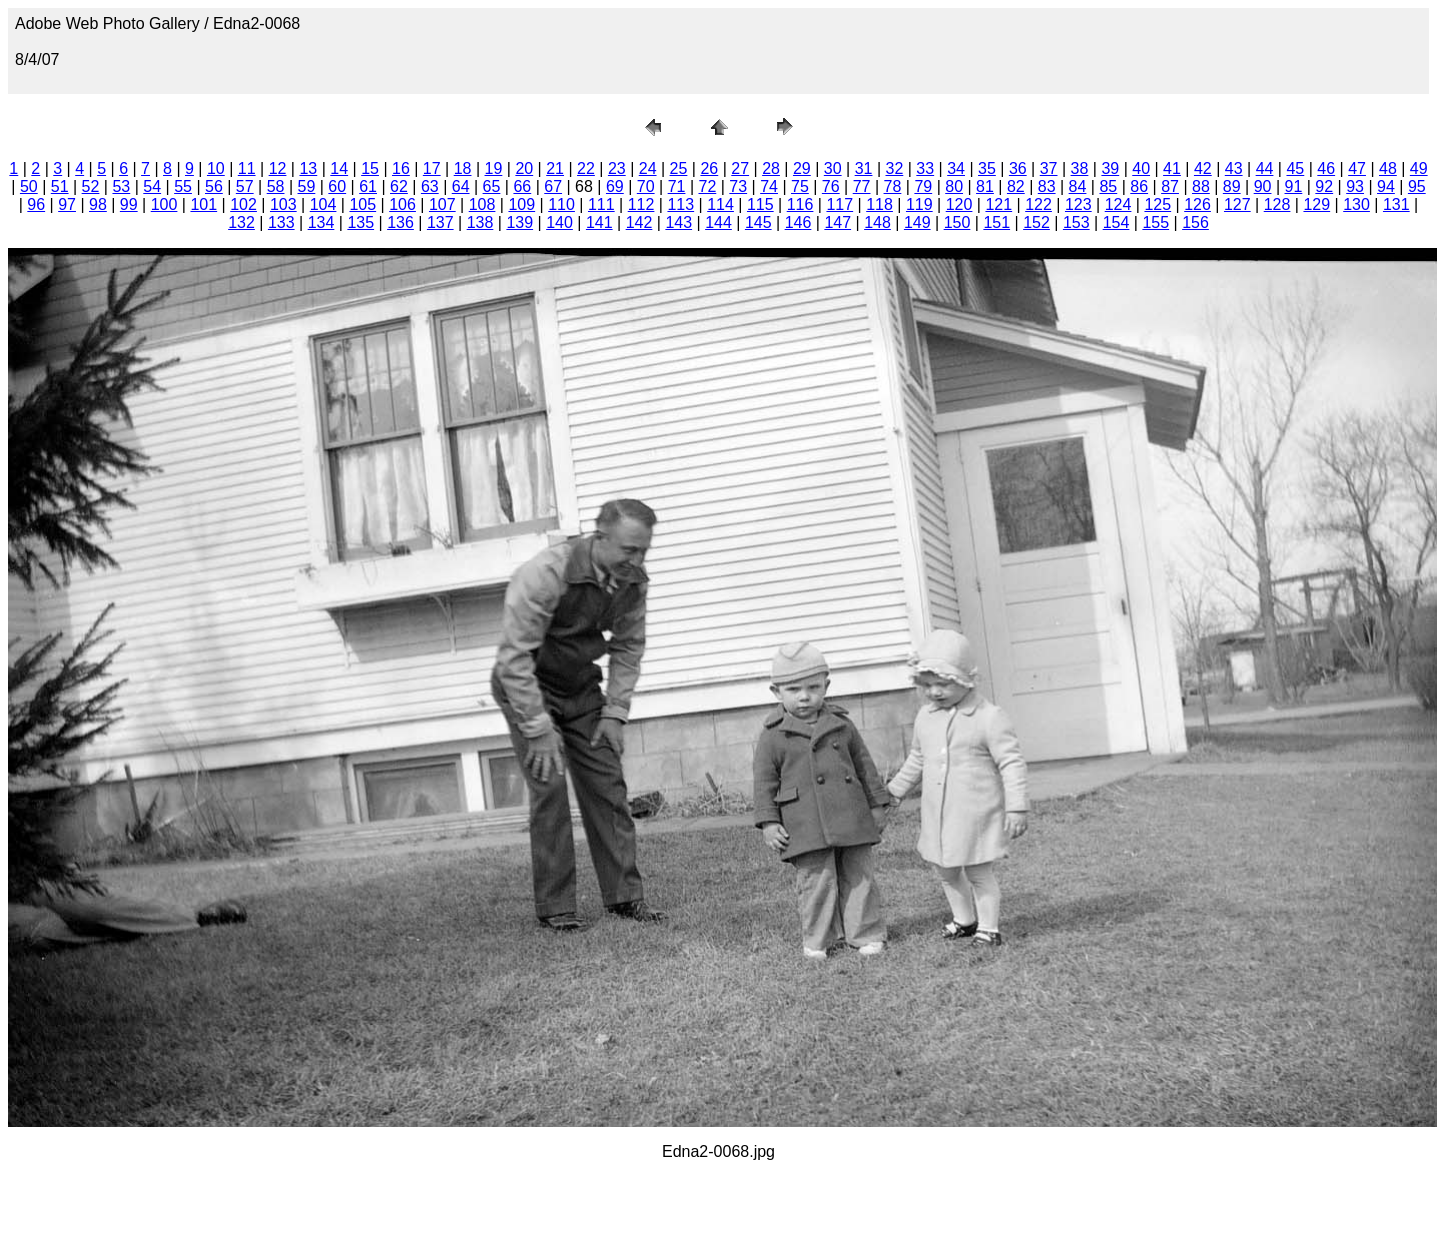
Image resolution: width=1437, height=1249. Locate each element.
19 (494, 168)
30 (833, 168)
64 (461, 186)
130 (1356, 204)
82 (1016, 186)
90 (1263, 186)
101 (203, 204)
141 (599, 222)
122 (1038, 204)
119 (919, 204)
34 (956, 168)
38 (1080, 168)
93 (1355, 186)
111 (601, 204)
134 (321, 222)
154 (1116, 222)
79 (923, 186)
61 (368, 186)
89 (1232, 186)
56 (214, 186)
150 (957, 222)
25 (679, 168)
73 (738, 186)
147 (837, 222)
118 (879, 204)
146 (798, 222)
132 (241, 222)
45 (1295, 168)
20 (524, 168)
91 (1294, 186)
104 (323, 204)
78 (893, 186)
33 (925, 168)
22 (586, 168)
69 (615, 186)
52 (91, 186)
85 (1108, 186)
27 (740, 168)
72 (707, 186)
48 (1388, 168)
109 (521, 204)
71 (677, 186)
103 (283, 204)
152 (1036, 222)
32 (895, 168)
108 (482, 204)
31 (864, 168)
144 (718, 222)
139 (519, 222)
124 (1118, 204)
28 (771, 168)
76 (831, 186)
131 (1396, 204)
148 (877, 222)
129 (1316, 204)
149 (917, 222)
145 (758, 222)
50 (29, 186)
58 (276, 186)
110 (561, 204)
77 (862, 186)
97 (67, 204)
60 (337, 186)
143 (678, 222)
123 (1078, 204)
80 (954, 186)
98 (98, 204)
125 (1157, 204)
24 (648, 168)
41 (1172, 168)
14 (339, 168)
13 (308, 168)
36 (1018, 168)
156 (1195, 222)
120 (959, 204)
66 (522, 186)
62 (399, 186)
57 (245, 186)
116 (800, 204)
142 (639, 222)
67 (553, 186)
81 (985, 186)
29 (802, 168)
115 (760, 204)
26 (709, 168)
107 (442, 204)
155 (1155, 222)
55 (183, 186)
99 (129, 204)
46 (1326, 168)
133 (281, 222)
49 (1419, 168)
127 (1237, 204)
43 (1234, 168)
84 (1078, 186)
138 (480, 222)
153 (1076, 222)
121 (998, 204)
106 (402, 204)
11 (247, 168)
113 (680, 204)
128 (1277, 204)
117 (839, 204)
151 (996, 222)
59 (307, 186)
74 (769, 186)
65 (492, 186)
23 (617, 168)
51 (60, 186)
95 (1417, 186)
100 (164, 204)
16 (401, 168)
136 (400, 222)
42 (1203, 168)
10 (216, 168)
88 (1201, 186)
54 (152, 186)
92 (1324, 186)
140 (559, 222)
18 (463, 168)
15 (370, 168)
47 (1357, 168)
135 (360, 222)
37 (1049, 168)
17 (432, 168)
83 (1047, 186)
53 (121, 186)
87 (1170, 186)
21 (555, 168)
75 (800, 186)
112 (641, 204)
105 (362, 204)
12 (278, 168)
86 (1139, 186)
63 (430, 186)
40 (1141, 168)
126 (1197, 204)
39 (1110, 168)
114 (720, 204)
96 (36, 204)
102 (243, 204)
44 (1265, 168)
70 (646, 186)
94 (1386, 186)
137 (440, 222)
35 (987, 168)
